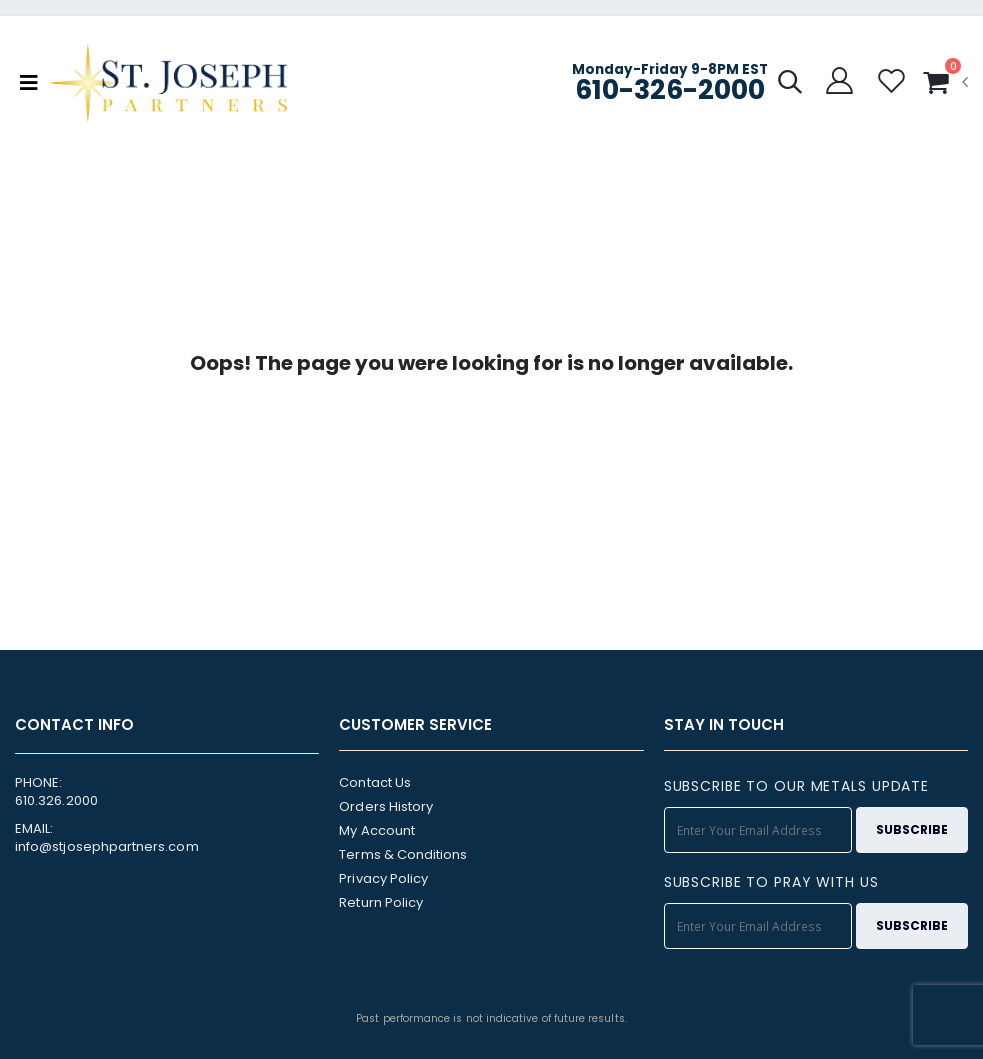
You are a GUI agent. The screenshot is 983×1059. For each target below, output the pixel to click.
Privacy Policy (383, 878)
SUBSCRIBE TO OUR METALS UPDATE (796, 786)
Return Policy (381, 902)
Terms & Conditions (403, 854)
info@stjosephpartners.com (107, 846)
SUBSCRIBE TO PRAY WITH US (771, 882)
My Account (377, 830)
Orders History (386, 806)
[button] (790, 85)
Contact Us (375, 782)
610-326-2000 (670, 89)
